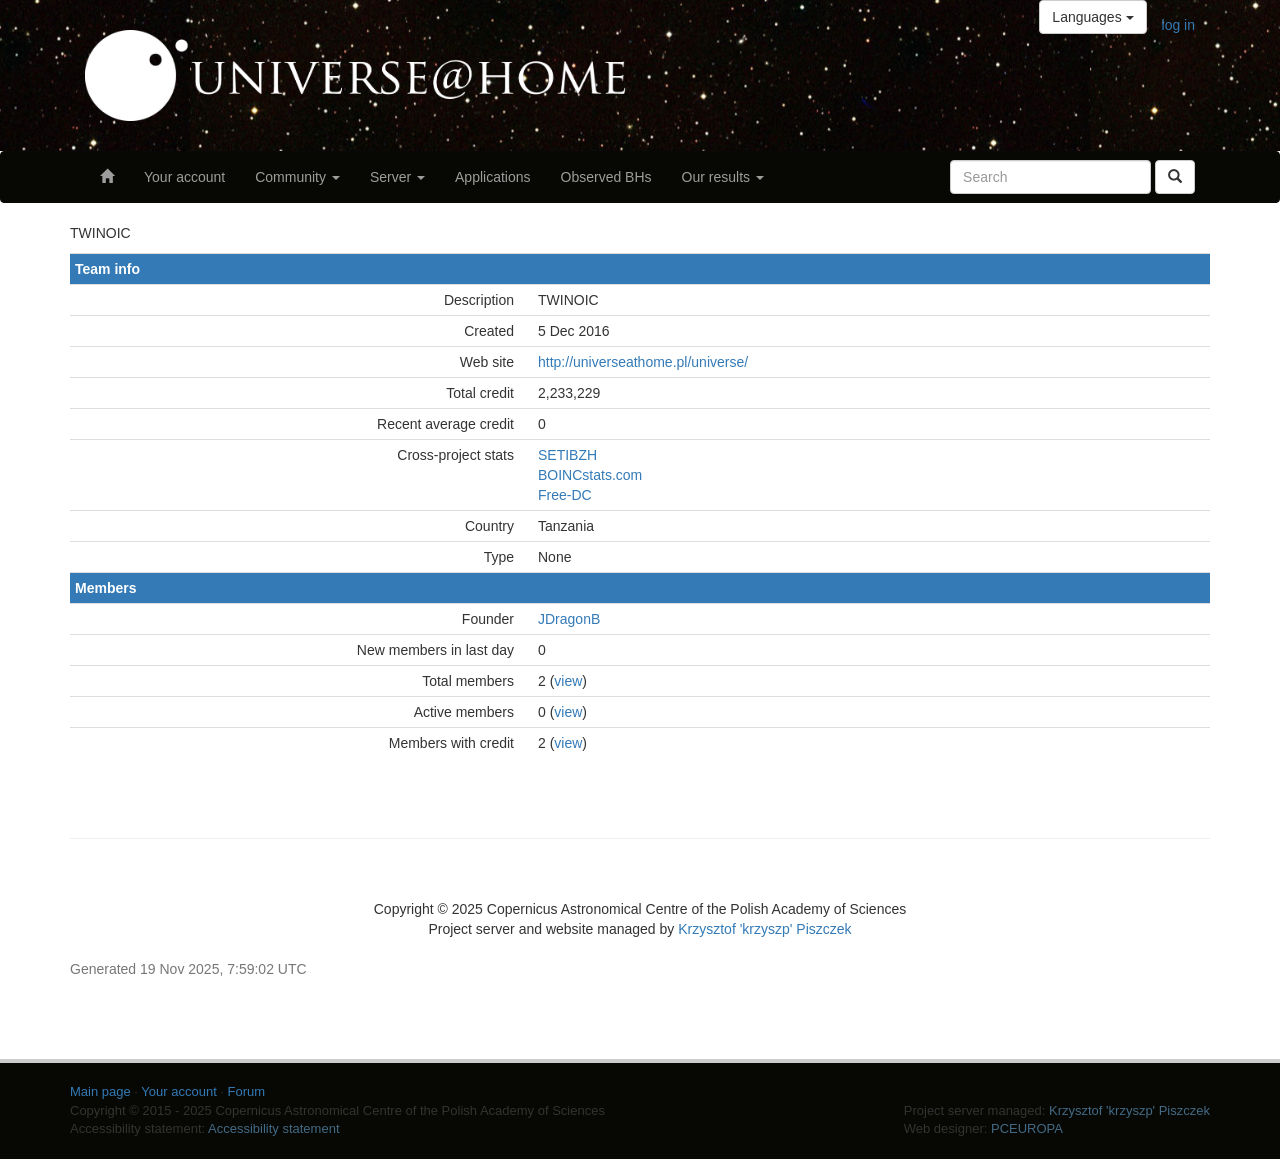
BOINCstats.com (590, 475)
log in (1178, 25)
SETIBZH (567, 455)
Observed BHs (606, 177)
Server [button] (397, 177)
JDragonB (569, 619)
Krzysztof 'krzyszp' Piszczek (764, 929)
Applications (493, 177)
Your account (184, 177)
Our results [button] (723, 177)
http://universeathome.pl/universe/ (643, 362)
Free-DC (565, 495)
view (568, 681)
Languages (1092, 17)
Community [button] (297, 177)
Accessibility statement (274, 1128)
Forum (247, 1091)
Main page (100, 1091)
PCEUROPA (1027, 1128)
